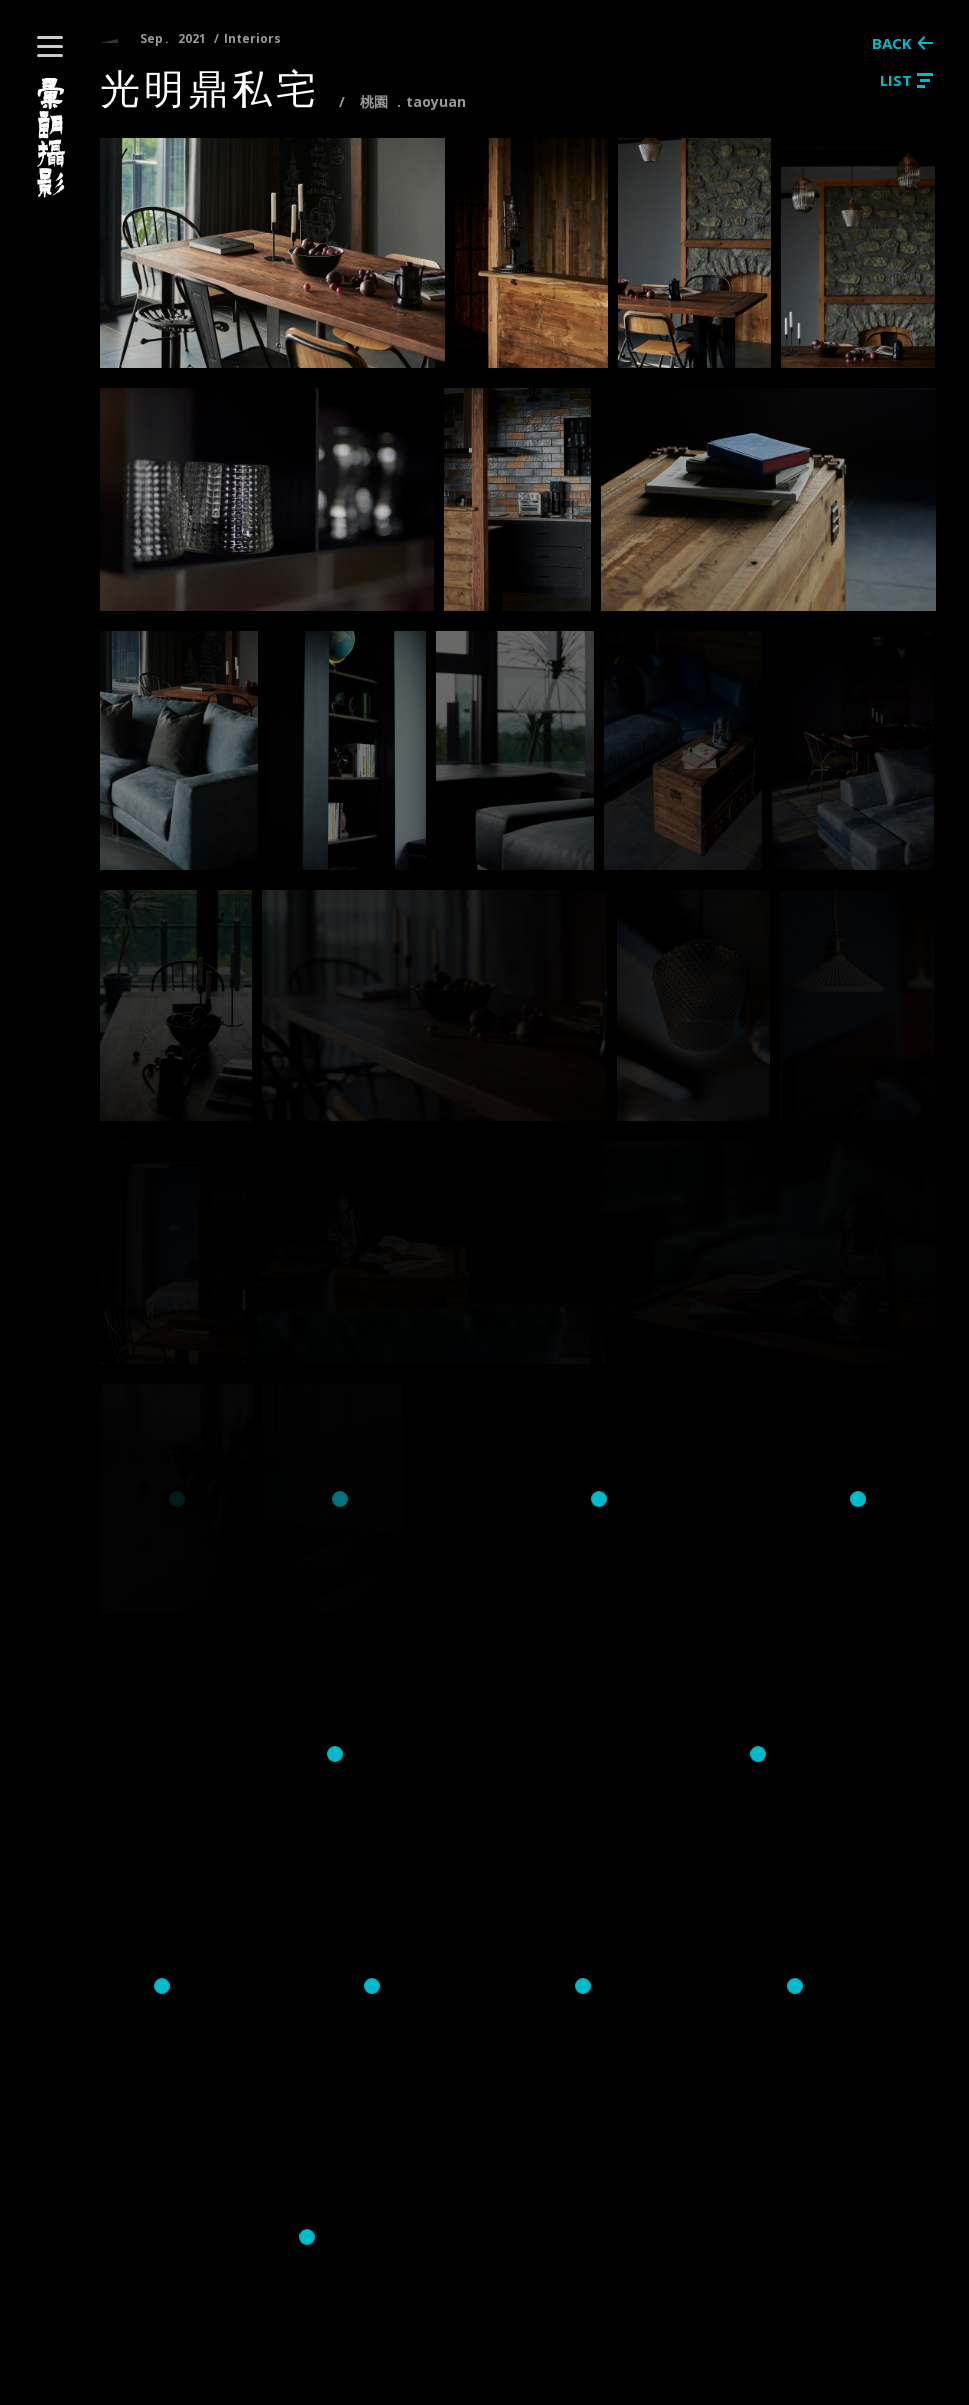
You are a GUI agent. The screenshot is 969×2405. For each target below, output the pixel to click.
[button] (50, 46)
